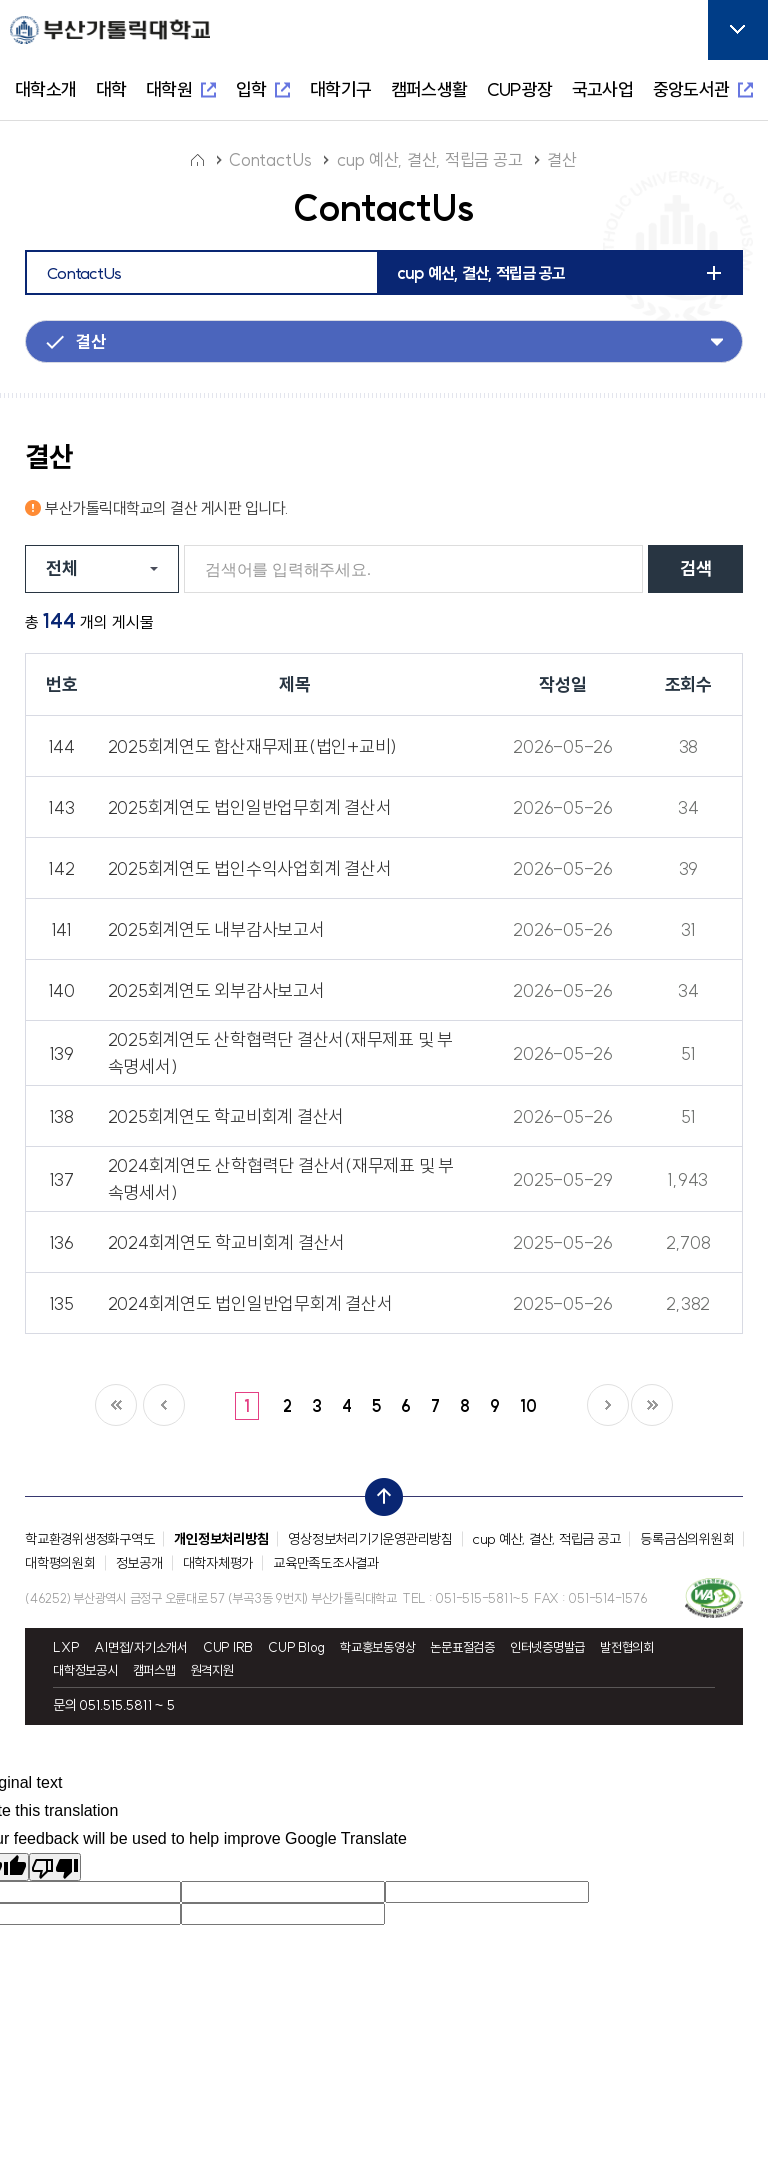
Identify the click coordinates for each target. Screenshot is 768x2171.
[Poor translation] (55, 1867)
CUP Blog (296, 1647)
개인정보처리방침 (221, 1539)
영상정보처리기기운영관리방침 (370, 1539)
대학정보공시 (85, 1670)
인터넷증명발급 (547, 1647)
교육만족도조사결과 (326, 1563)
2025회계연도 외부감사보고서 (216, 990)
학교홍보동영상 (377, 1647)
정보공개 (139, 1563)
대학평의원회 (60, 1563)
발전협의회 (627, 1647)
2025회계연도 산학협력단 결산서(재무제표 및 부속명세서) (280, 1053)
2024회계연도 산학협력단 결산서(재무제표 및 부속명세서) (281, 1179)
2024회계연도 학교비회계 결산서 (227, 1242)
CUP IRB (228, 1647)
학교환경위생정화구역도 (89, 1539)
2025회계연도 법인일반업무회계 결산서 (250, 807)
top (378, 1492)
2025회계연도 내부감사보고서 (216, 929)
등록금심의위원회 (687, 1539)
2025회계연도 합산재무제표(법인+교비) (253, 746)
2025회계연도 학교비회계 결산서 (226, 1116)
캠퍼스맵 (154, 1670)
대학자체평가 (218, 1563)
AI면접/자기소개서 (141, 1647)
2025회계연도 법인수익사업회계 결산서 (250, 868)
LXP (66, 1647)
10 (528, 1406)
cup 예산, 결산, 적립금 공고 (547, 1539)
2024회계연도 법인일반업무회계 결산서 (250, 1303)
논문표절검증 (462, 1647)
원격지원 (212, 1670)
